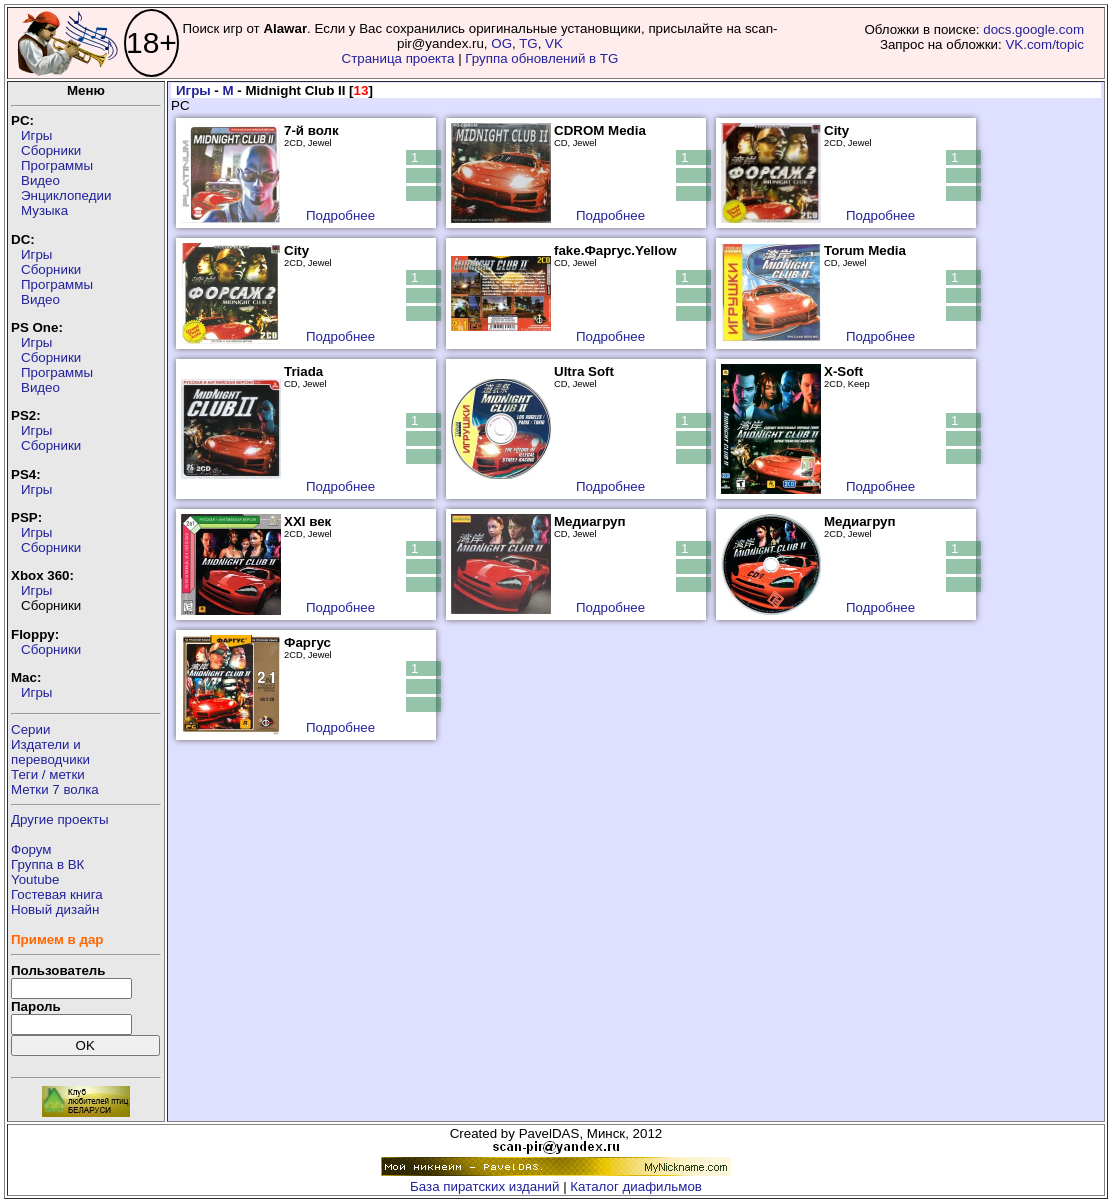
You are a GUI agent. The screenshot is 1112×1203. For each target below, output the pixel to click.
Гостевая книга (57, 894)
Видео (40, 180)
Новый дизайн (55, 909)
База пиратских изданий (484, 1186)
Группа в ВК (47, 864)
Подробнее (340, 215)
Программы (57, 165)
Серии (30, 729)
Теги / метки (48, 774)
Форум (31, 849)
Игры (36, 135)
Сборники (51, 150)
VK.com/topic (1044, 44)
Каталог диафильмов (636, 1186)
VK (554, 43)
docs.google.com (1033, 29)
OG (501, 43)
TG (528, 43)
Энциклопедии (66, 195)
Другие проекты (60, 819)
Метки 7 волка (55, 789)
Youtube (35, 879)
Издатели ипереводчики (50, 752)
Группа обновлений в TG (541, 58)
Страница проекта (398, 58)
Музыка (44, 210)
